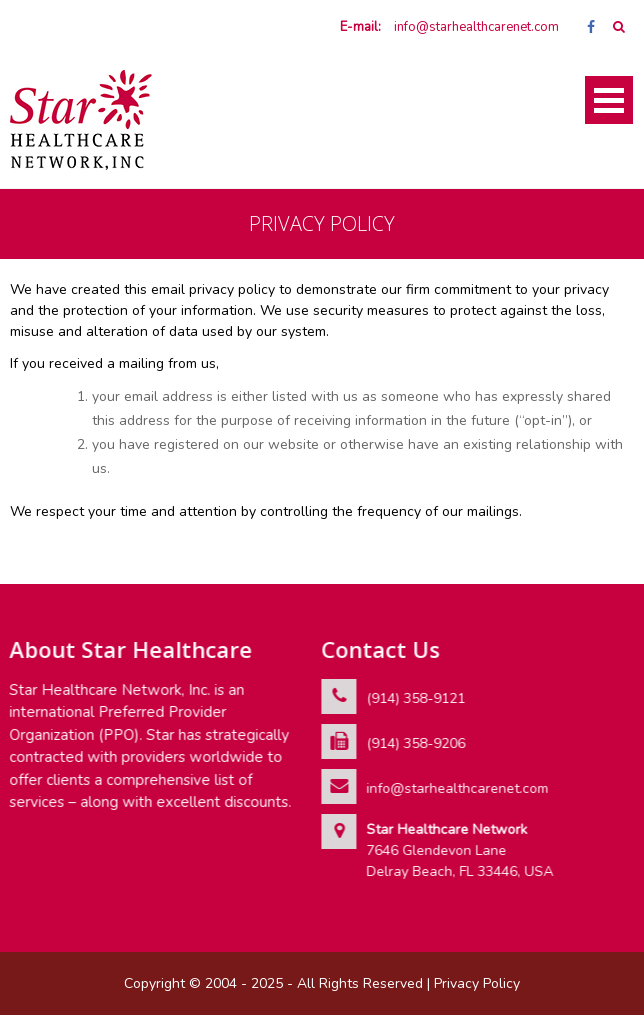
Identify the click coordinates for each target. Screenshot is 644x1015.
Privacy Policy (477, 983)
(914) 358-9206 (415, 743)
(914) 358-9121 (415, 698)
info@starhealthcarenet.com (476, 27)
